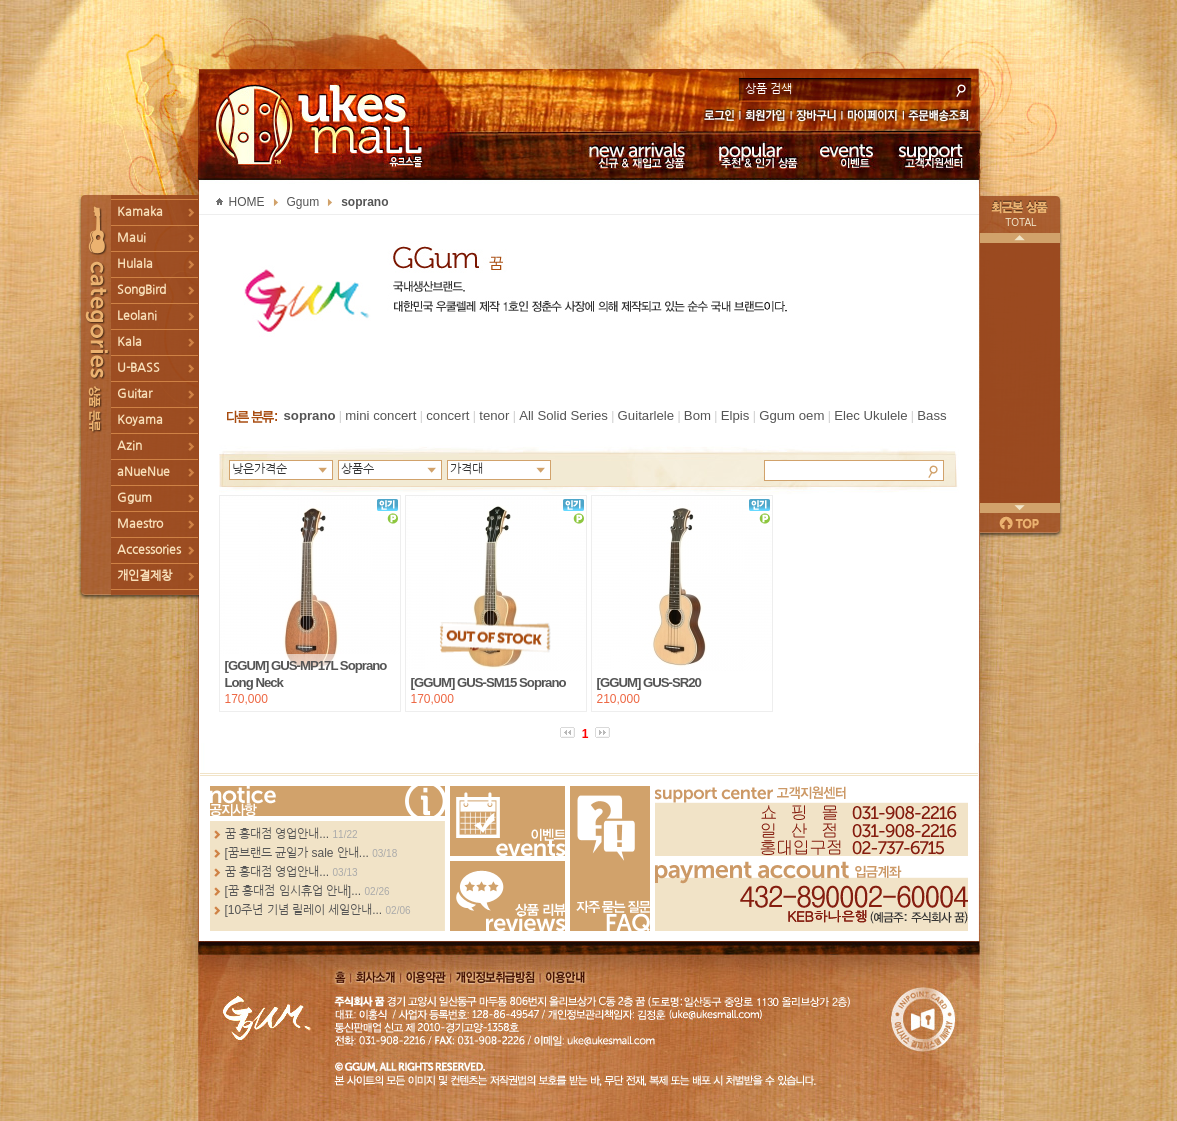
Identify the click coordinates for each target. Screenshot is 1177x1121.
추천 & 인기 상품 (756, 155)
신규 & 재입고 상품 (634, 155)
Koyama (140, 420)
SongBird (141, 290)
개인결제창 (144, 576)
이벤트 (846, 155)
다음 (1020, 508)
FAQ (610, 858)
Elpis (735, 415)
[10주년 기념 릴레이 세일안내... (304, 910)
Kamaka (140, 212)
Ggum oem (791, 415)
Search (933, 470)
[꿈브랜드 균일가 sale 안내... (297, 853)
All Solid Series (563, 415)
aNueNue (143, 472)
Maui (131, 238)
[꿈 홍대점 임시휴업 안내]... (293, 891)
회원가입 (766, 117)
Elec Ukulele (870, 415)
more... (327, 801)
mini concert (380, 415)
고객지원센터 (931, 155)
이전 (1020, 238)
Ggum (134, 498)
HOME (247, 202)
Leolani (137, 316)
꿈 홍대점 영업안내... (277, 834)
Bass (931, 415)
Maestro (140, 524)
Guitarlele (646, 415)
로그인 (718, 117)
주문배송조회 (941, 117)
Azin (129, 446)
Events (507, 821)
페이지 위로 (1020, 523)
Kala (129, 342)
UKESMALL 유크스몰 (321, 125)
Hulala (135, 264)
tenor (494, 415)
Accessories (149, 550)
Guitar (134, 394)
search (961, 88)
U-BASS (138, 368)
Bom (697, 415)
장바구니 (816, 117)
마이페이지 (872, 117)
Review (507, 896)
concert (447, 415)
